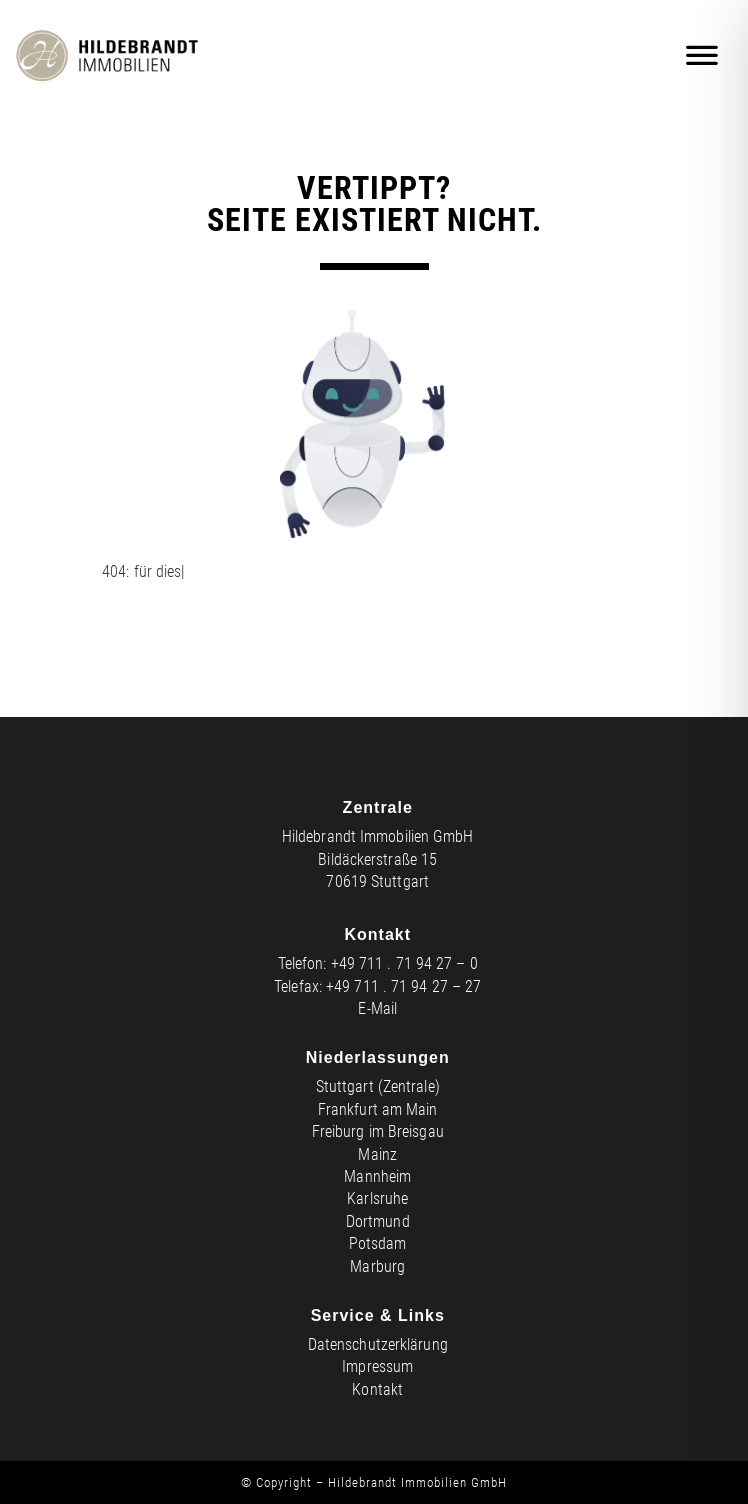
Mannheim (377, 1176)
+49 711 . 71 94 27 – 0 (404, 963)
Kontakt (377, 1389)
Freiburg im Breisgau (378, 1131)
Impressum (377, 1366)
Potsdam (378, 1243)
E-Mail (377, 1008)
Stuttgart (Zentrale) (378, 1086)
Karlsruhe (377, 1198)
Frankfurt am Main (378, 1109)
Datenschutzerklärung (378, 1344)
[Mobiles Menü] (703, 56)
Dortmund (378, 1221)
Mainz (377, 1154)
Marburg (377, 1266)
